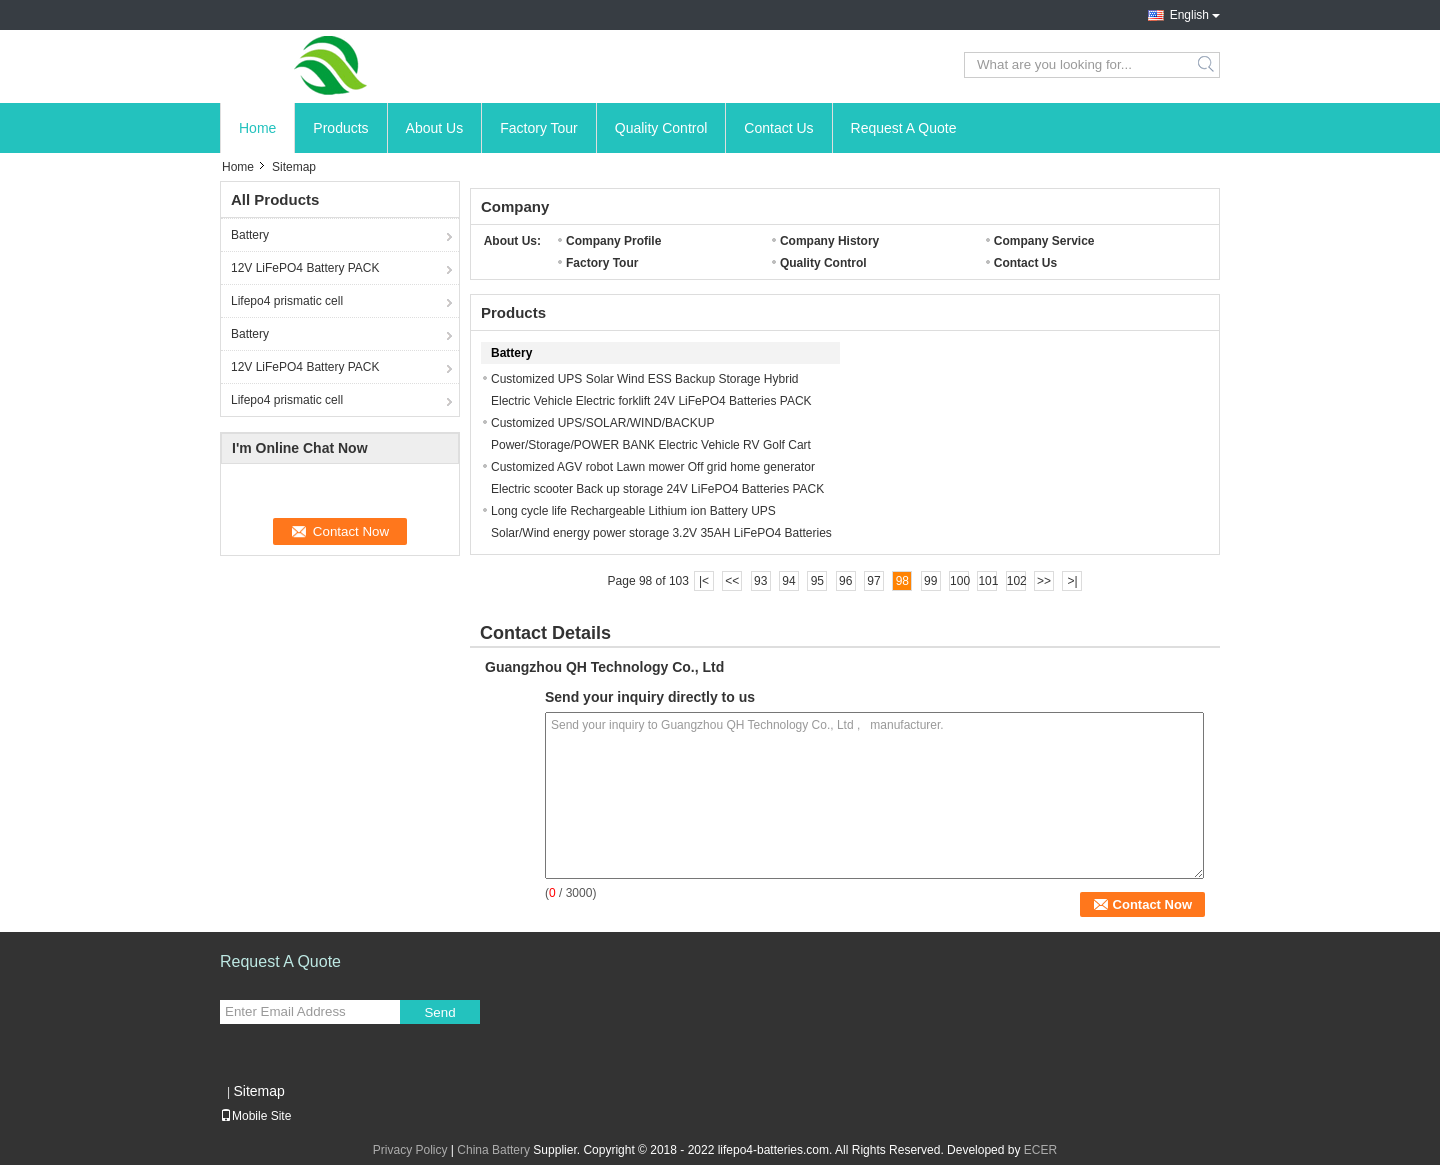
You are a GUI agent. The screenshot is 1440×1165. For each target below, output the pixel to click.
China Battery (493, 1150)
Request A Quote (904, 128)
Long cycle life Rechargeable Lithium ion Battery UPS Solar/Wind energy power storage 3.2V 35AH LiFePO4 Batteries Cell (661, 533)
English (1189, 15)
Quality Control (661, 128)
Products (340, 128)
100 (959, 581)
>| (1072, 581)
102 (1016, 581)
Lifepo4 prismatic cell (287, 301)
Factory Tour (539, 128)
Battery (250, 235)
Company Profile (613, 241)
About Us (435, 128)
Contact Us (778, 128)
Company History (829, 241)
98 (902, 581)
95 (817, 581)
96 (845, 581)
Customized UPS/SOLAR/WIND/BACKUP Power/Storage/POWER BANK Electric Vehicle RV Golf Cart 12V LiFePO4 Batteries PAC (651, 445)
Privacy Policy (410, 1150)
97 (873, 581)
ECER (1040, 1150)
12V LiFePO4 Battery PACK (305, 268)
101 (987, 581)
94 (788, 581)
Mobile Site (255, 1116)
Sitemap (258, 1091)
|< (704, 581)
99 (930, 581)
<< (732, 581)
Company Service (1044, 241)
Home (257, 128)
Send (439, 1012)
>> (1044, 581)
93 (760, 581)
